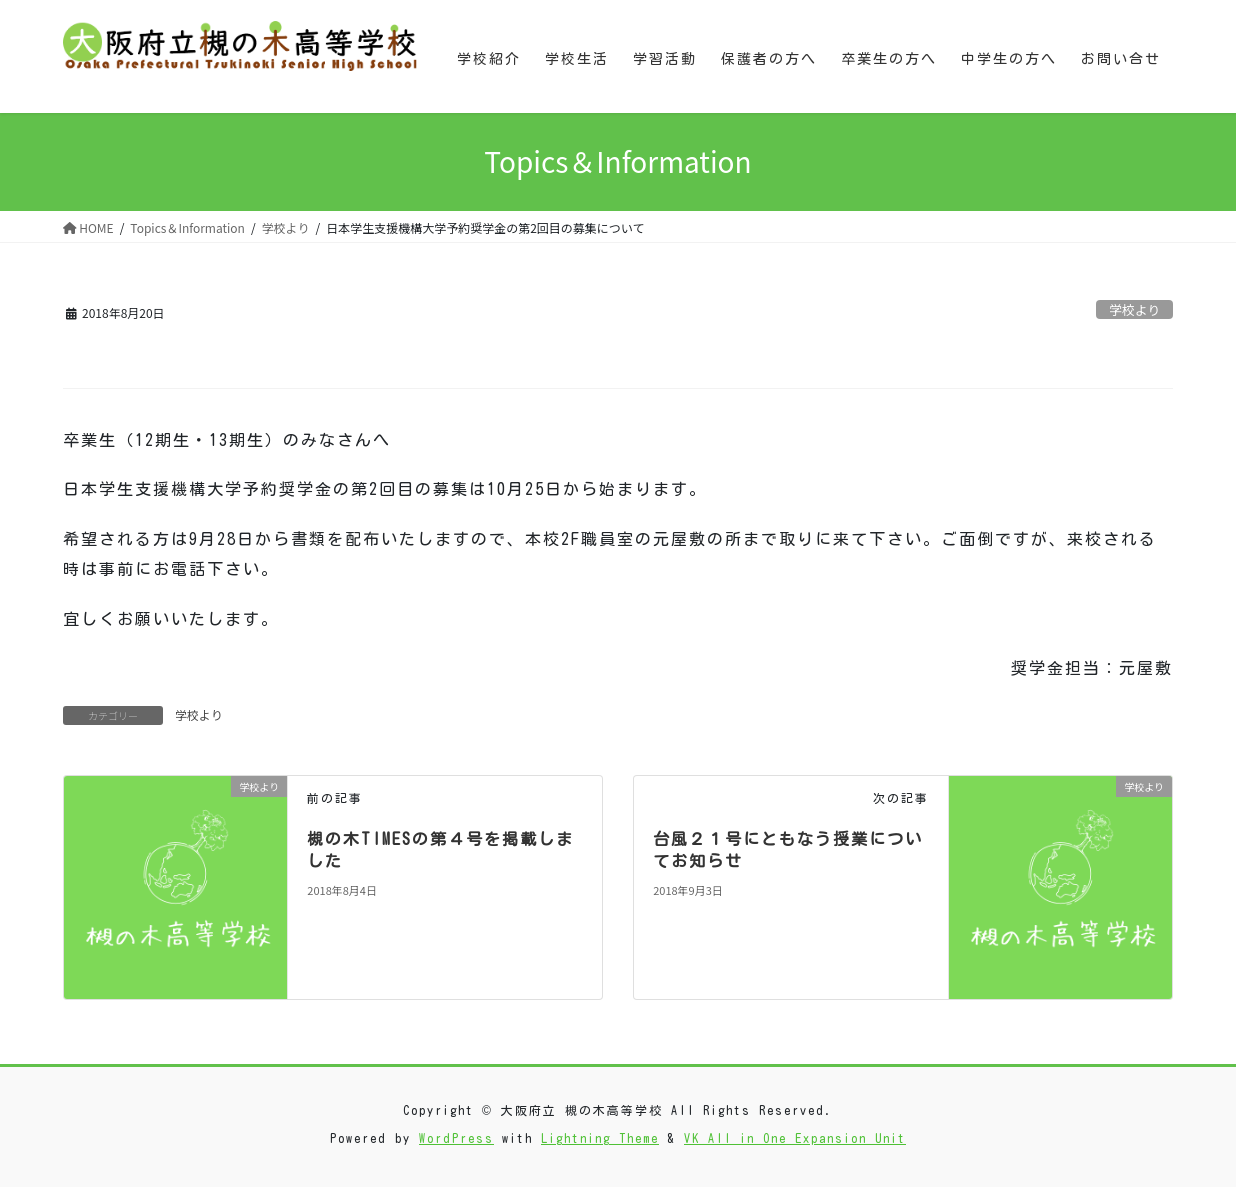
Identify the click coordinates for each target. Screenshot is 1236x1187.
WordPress (456, 1138)
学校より (1134, 309)
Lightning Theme (600, 1138)
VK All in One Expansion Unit (795, 1138)
